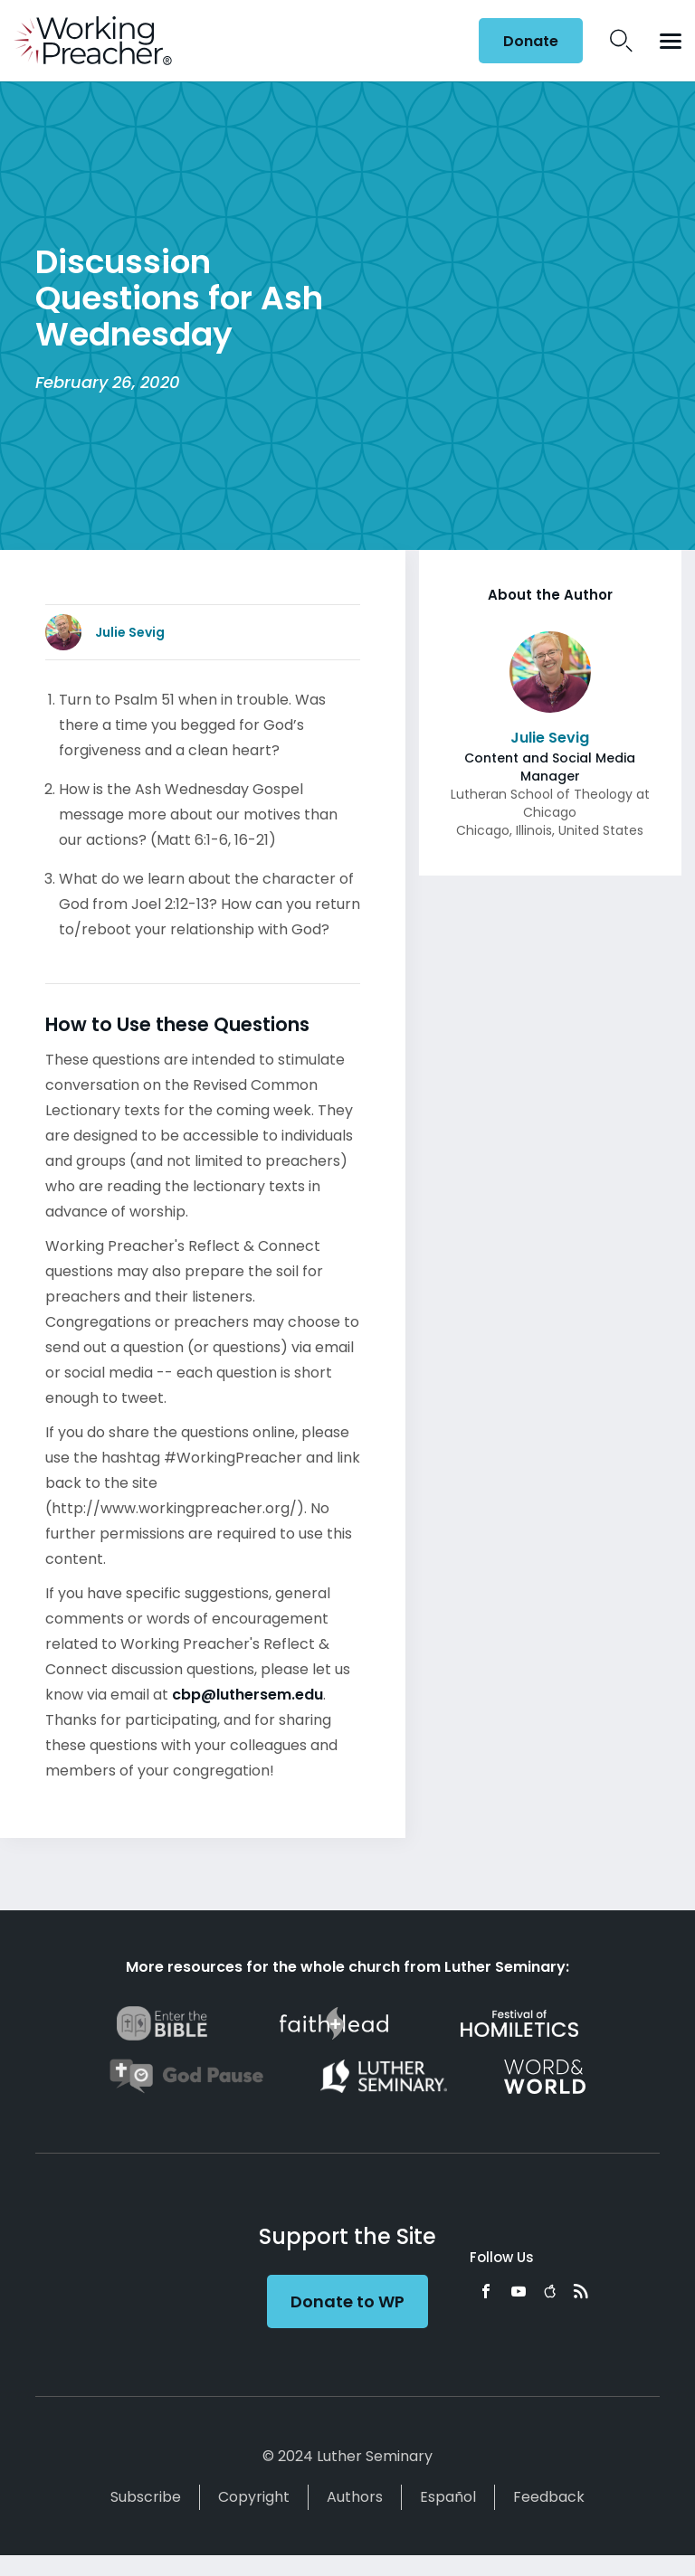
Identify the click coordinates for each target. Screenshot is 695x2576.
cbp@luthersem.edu (247, 1694)
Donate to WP (347, 2301)
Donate (530, 41)
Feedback (549, 2496)
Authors (355, 2496)
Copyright (254, 2496)
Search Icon (621, 40)
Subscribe (145, 2496)
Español (448, 2496)
